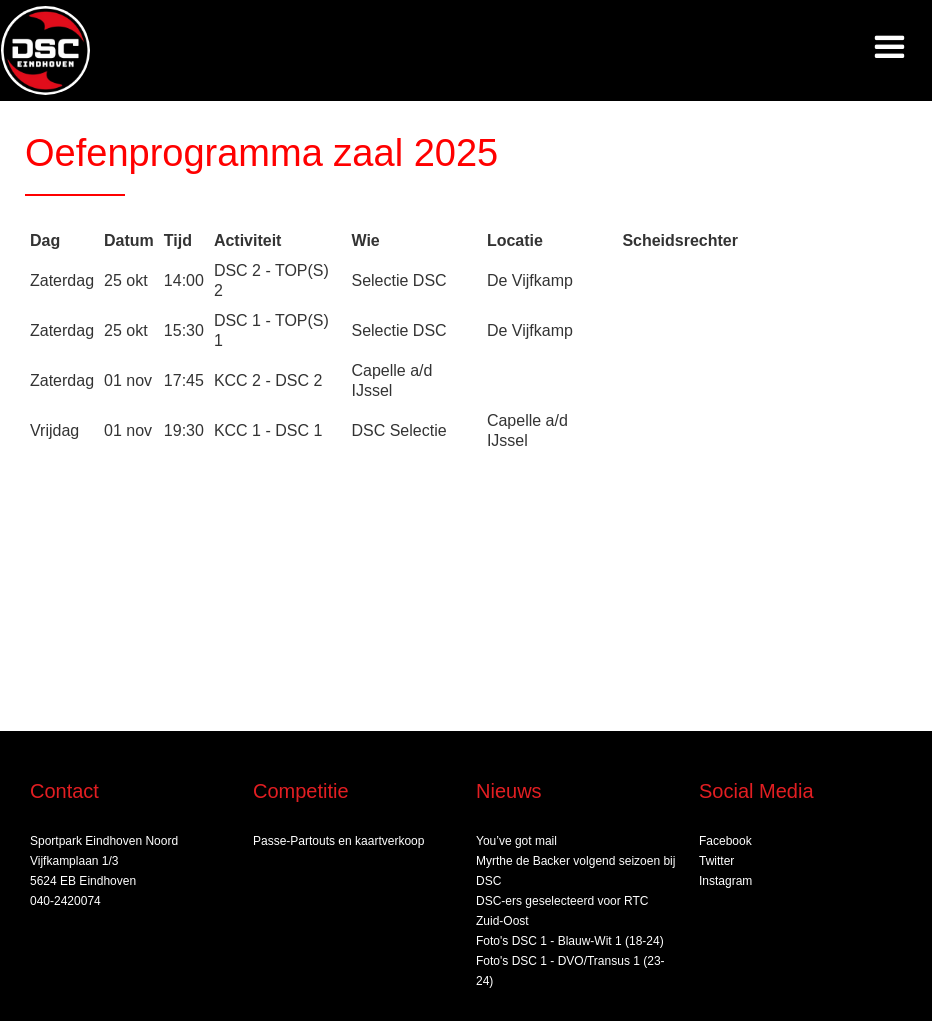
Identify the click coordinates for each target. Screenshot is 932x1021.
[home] (45, 50)
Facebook (725, 841)
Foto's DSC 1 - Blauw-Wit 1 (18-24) (570, 941)
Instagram (725, 881)
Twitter (716, 861)
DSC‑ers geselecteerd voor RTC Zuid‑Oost (562, 911)
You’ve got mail (516, 841)
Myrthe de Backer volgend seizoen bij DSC (575, 871)
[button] (889, 47)
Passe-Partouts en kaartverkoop (338, 841)
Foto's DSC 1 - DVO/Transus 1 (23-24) (570, 971)
